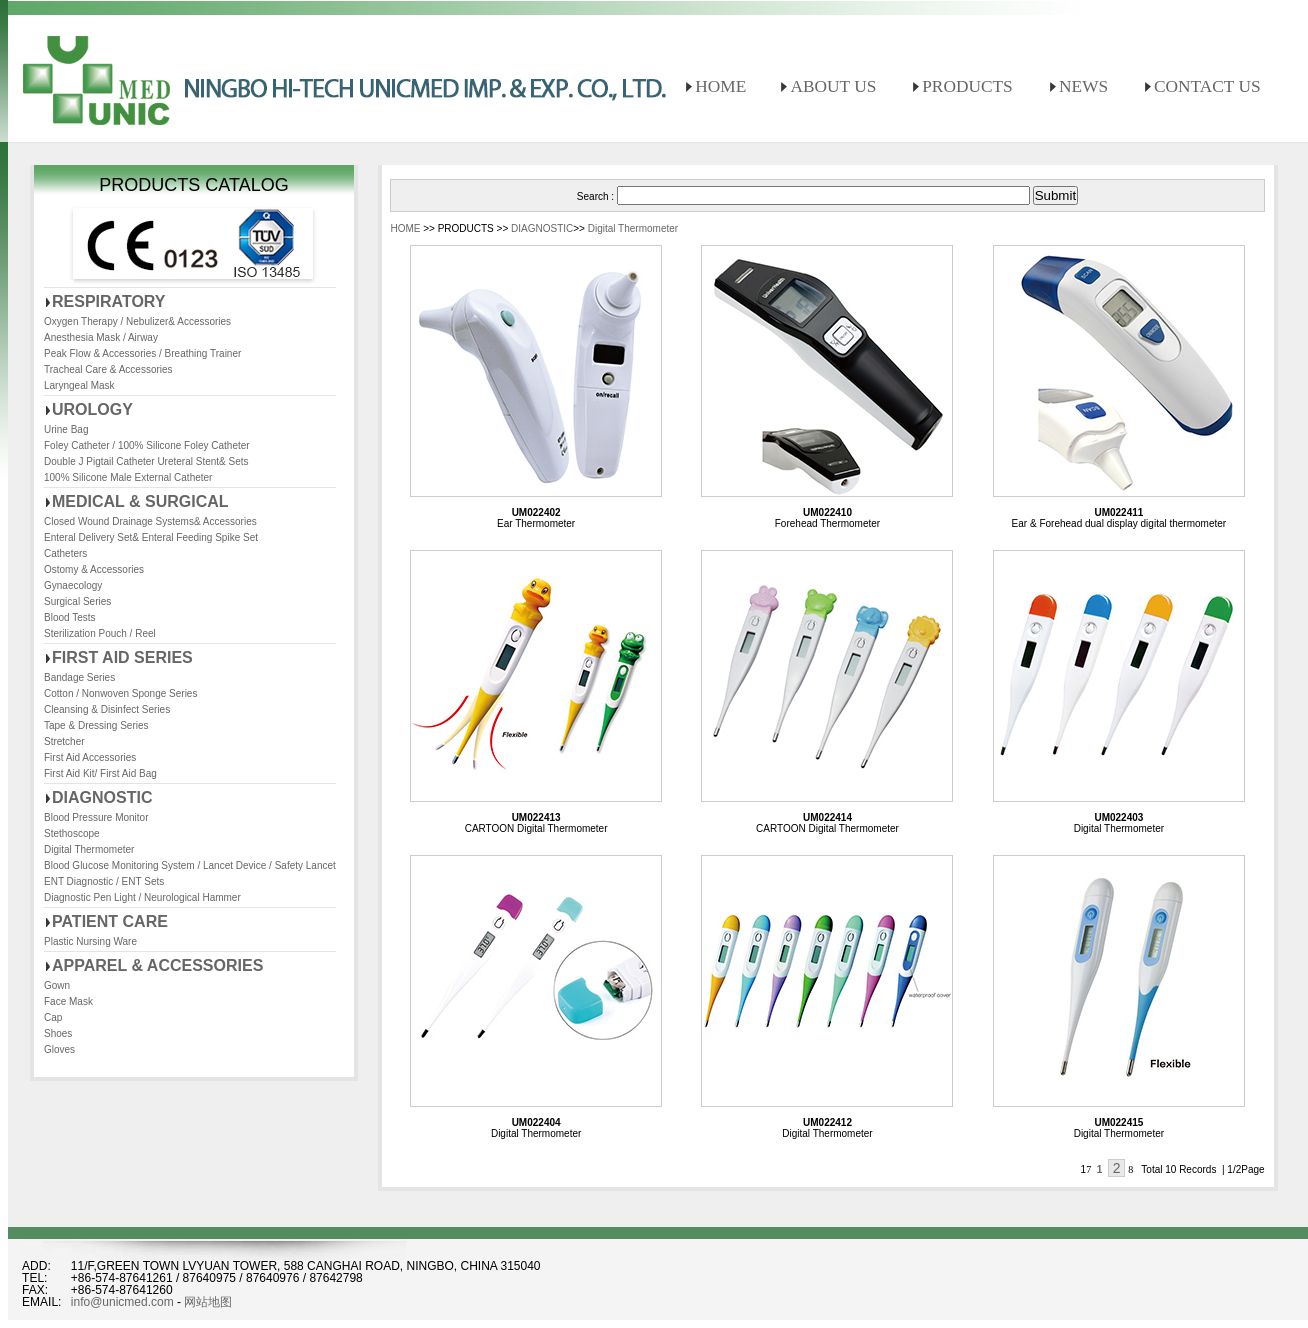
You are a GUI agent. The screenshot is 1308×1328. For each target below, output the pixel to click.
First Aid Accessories (90, 757)
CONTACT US (1207, 86)
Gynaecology (73, 585)
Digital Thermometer (89, 849)
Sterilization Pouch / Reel (100, 633)
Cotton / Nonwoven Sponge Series (120, 693)
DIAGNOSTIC (102, 797)
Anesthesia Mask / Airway (101, 337)
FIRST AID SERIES (122, 657)
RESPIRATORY (109, 301)
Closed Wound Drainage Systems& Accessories (150, 521)
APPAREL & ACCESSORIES (157, 965)
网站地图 (208, 1302)
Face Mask (68, 1001)
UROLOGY (92, 409)
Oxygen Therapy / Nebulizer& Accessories (137, 321)
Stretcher (64, 741)
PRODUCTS (967, 86)
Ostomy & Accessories (94, 569)
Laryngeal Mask (79, 385)
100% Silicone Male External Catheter (128, 477)
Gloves (59, 1049)
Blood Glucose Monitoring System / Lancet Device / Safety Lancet (190, 865)
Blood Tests (70, 617)
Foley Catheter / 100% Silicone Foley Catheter (147, 445)
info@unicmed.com (122, 1302)
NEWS (1083, 86)
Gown (57, 985)
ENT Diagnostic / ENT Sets (104, 881)
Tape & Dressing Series (96, 725)
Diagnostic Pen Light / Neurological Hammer (142, 897)
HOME (720, 86)
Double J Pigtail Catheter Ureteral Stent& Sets (146, 461)
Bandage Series (79, 677)
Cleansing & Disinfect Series (107, 709)
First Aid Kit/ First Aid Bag (100, 773)
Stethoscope (72, 833)
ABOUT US (833, 86)
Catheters (65, 553)
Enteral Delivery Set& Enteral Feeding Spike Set (151, 537)
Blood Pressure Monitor (96, 817)
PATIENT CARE (110, 921)
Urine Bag (66, 429)
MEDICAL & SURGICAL (140, 501)
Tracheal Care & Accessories (108, 369)
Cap (53, 1017)
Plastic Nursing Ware (90, 941)
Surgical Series (77, 601)
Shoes (58, 1033)
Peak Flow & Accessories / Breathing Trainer (142, 353)
